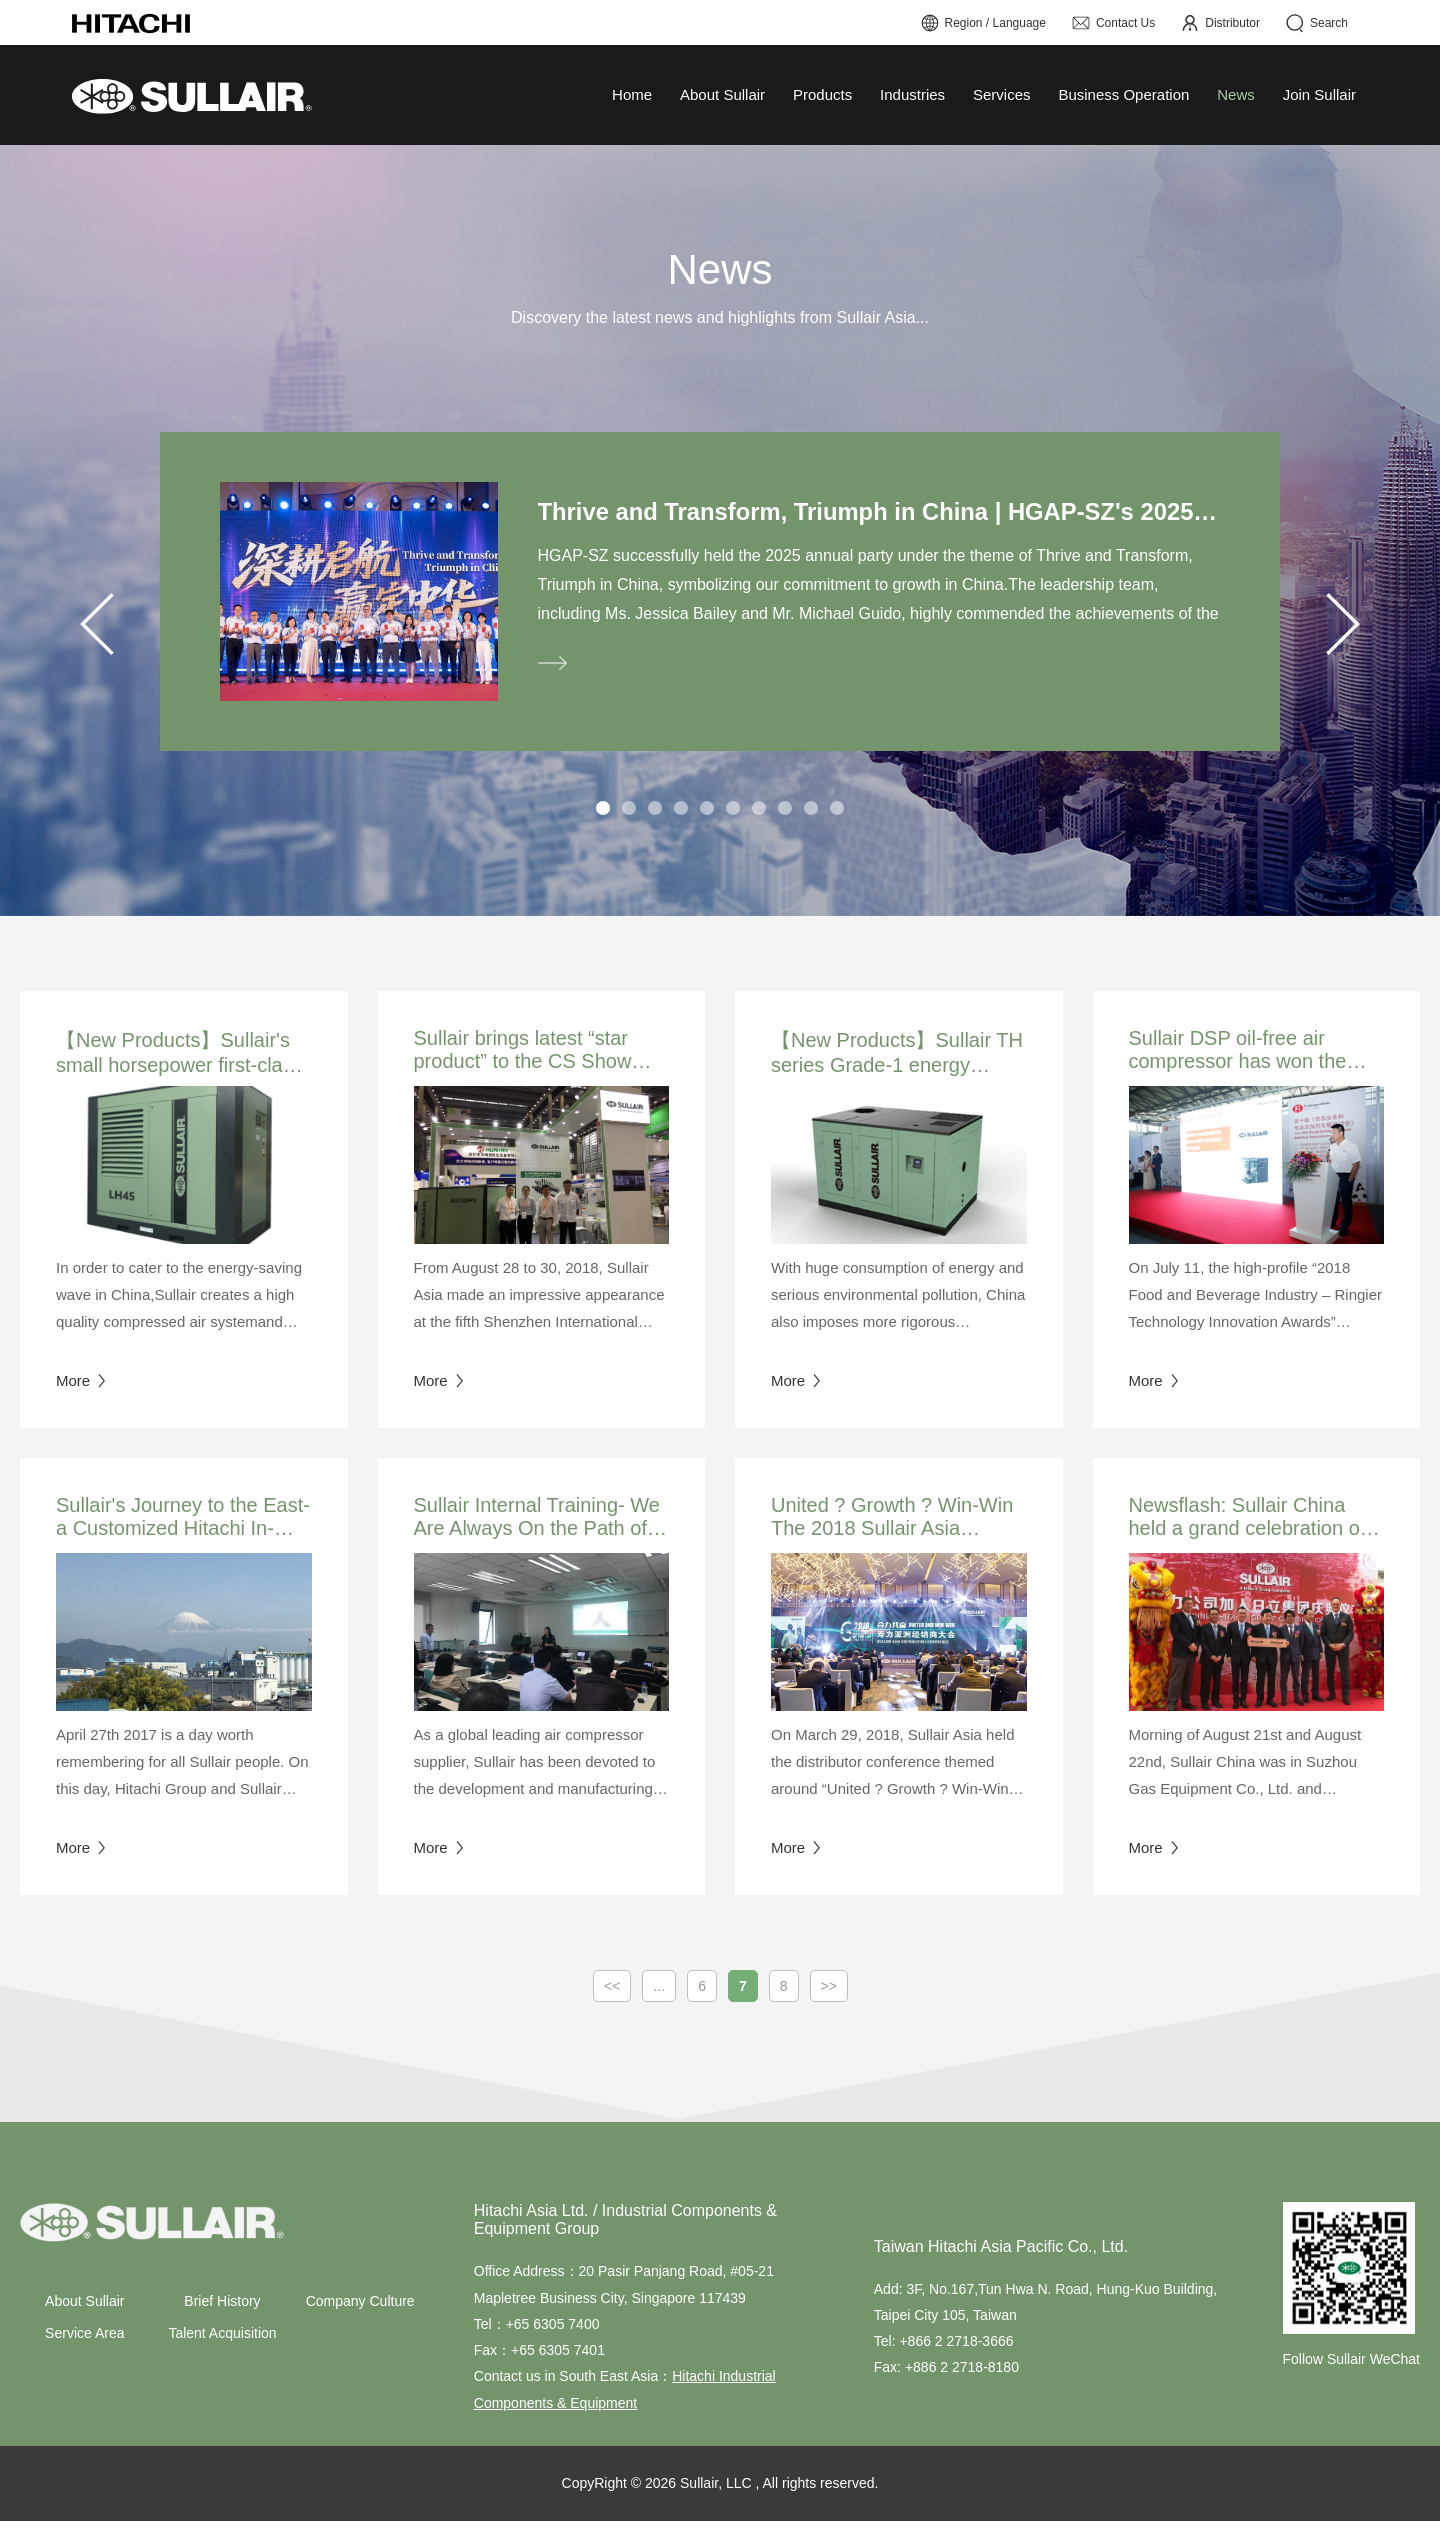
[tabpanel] (720, 598)
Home (632, 94)
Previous (97, 630)
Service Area (84, 2345)
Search (1316, 23)
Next (1343, 630)
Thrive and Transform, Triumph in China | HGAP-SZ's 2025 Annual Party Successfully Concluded (879, 512)
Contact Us (1113, 23)
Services (1002, 94)
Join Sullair (1319, 94)
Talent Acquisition (222, 2345)
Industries (912, 94)
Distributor (1220, 23)
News (1236, 94)
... (659, 1998)
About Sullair (722, 94)
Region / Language (983, 23)
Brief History (222, 2313)
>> (829, 1998)
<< (612, 1998)
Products (822, 94)
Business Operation (1123, 94)
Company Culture (360, 2313)
